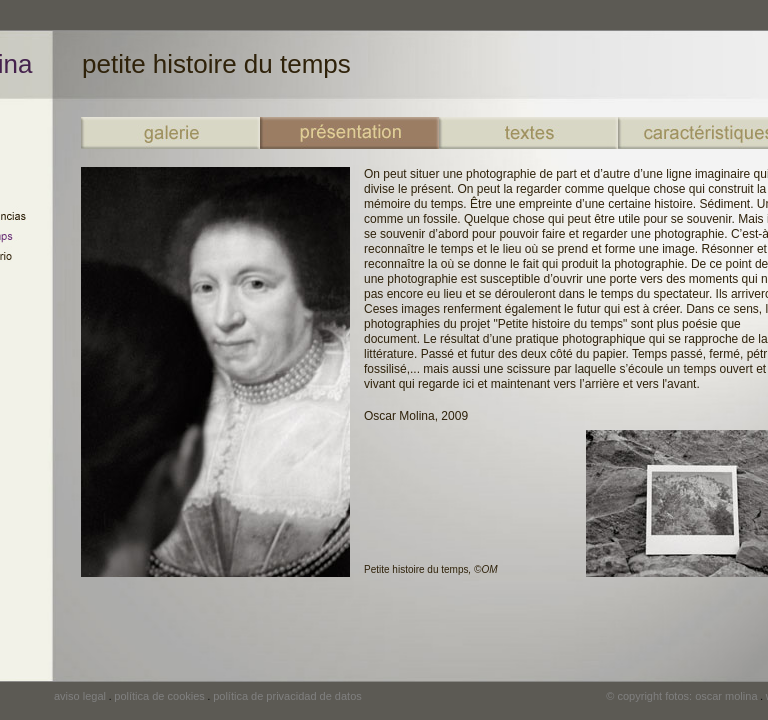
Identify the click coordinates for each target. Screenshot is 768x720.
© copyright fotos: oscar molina (681, 696)
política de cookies (159, 696)
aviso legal (80, 696)
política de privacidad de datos (287, 696)
